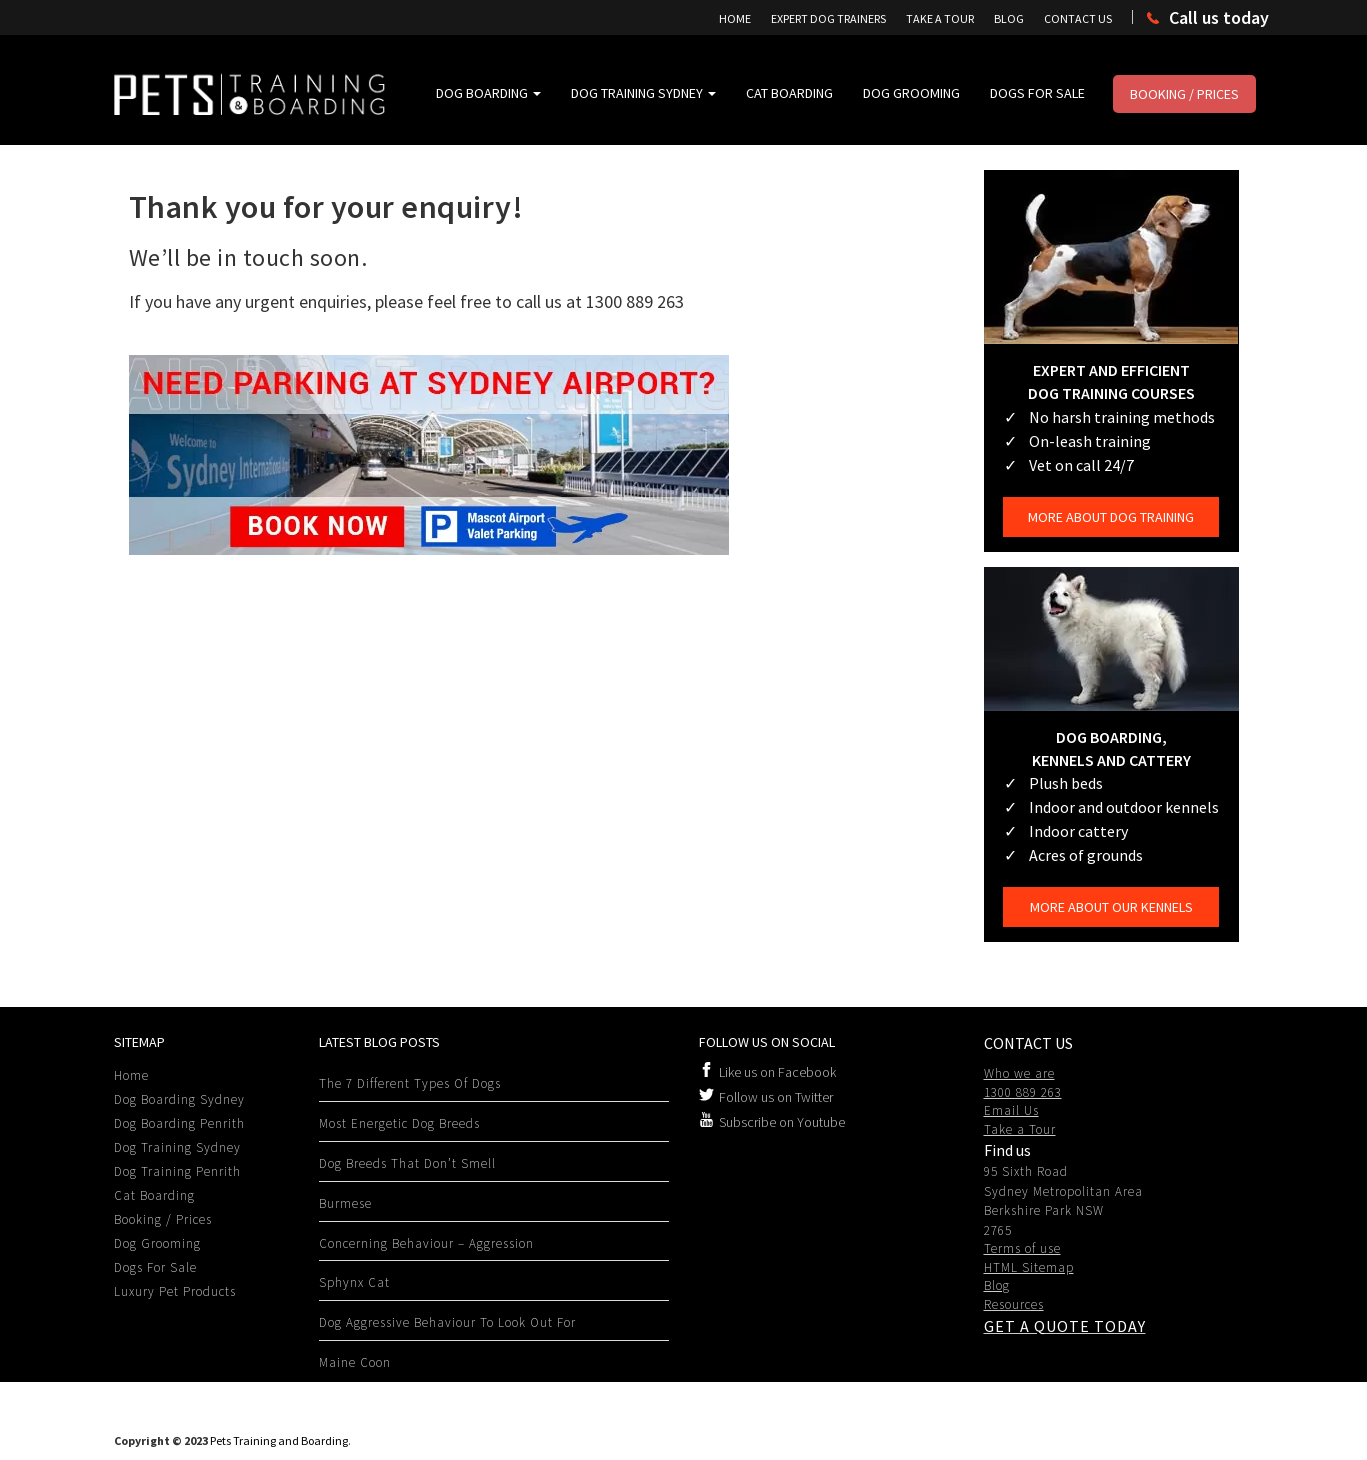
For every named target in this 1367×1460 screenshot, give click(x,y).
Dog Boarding (488, 93)
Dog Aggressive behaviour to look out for (447, 1322)
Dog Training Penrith (177, 1171)
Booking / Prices (1184, 94)
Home (735, 18)
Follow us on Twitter (776, 1097)
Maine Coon (355, 1362)
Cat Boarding (789, 93)
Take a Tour (1020, 1129)
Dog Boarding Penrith (179, 1123)
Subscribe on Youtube (782, 1122)
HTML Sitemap (1029, 1267)
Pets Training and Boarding (279, 1440)
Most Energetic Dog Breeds (399, 1123)
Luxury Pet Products (175, 1291)
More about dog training (1111, 517)
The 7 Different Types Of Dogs (410, 1083)
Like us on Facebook (777, 1072)
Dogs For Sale (1037, 93)
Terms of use (1022, 1248)
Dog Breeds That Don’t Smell (407, 1163)
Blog (1009, 18)
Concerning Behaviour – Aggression (426, 1243)
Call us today (1219, 17)
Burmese (345, 1203)
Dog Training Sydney (643, 93)
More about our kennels (1111, 907)
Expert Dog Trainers (828, 18)
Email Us (1011, 1110)
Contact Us (1078, 18)
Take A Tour (940, 18)
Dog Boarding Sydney (179, 1099)
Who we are (1019, 1073)
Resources (1014, 1304)
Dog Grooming (911, 93)
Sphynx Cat (354, 1282)
